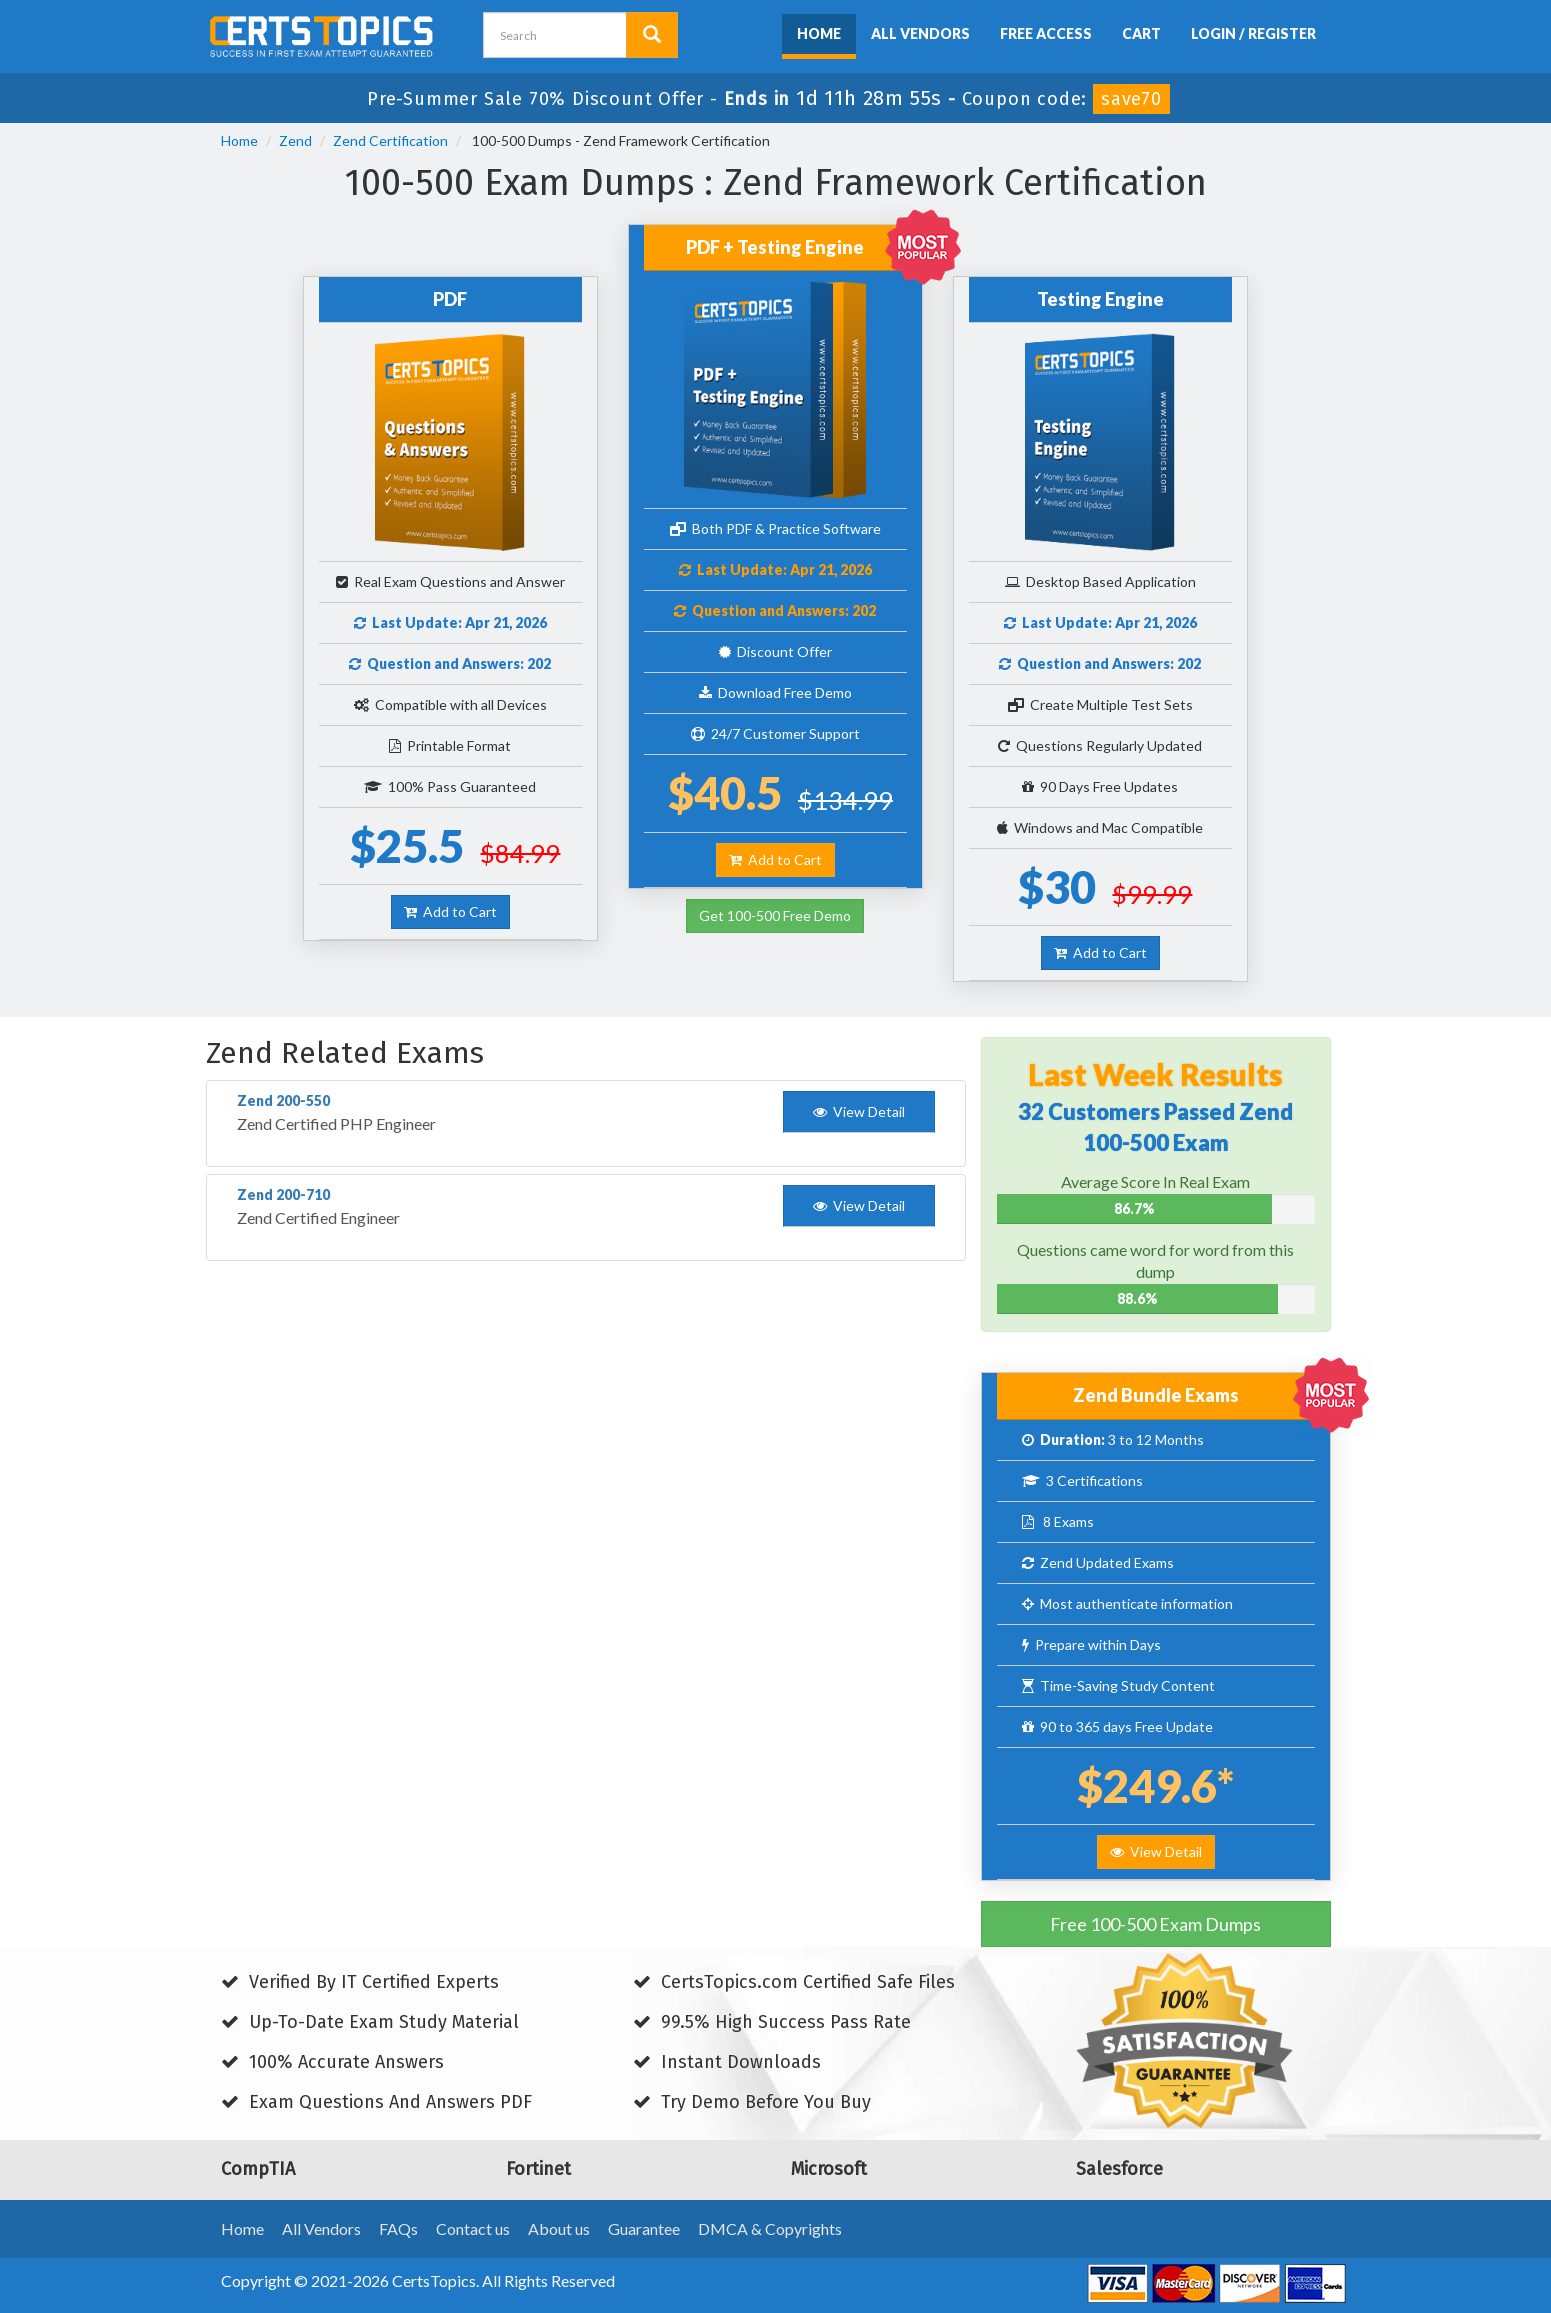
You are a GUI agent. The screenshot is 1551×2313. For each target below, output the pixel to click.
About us (559, 2228)
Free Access (1046, 33)
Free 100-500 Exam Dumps (1155, 1924)
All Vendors (920, 33)
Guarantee (644, 2228)
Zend (295, 140)
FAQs (398, 2228)
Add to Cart (450, 911)
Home (819, 33)
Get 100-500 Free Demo (775, 915)
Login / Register (1253, 33)
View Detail (1156, 1851)
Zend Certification (390, 140)
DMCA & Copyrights (770, 2228)
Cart (1141, 33)
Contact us (473, 2228)
